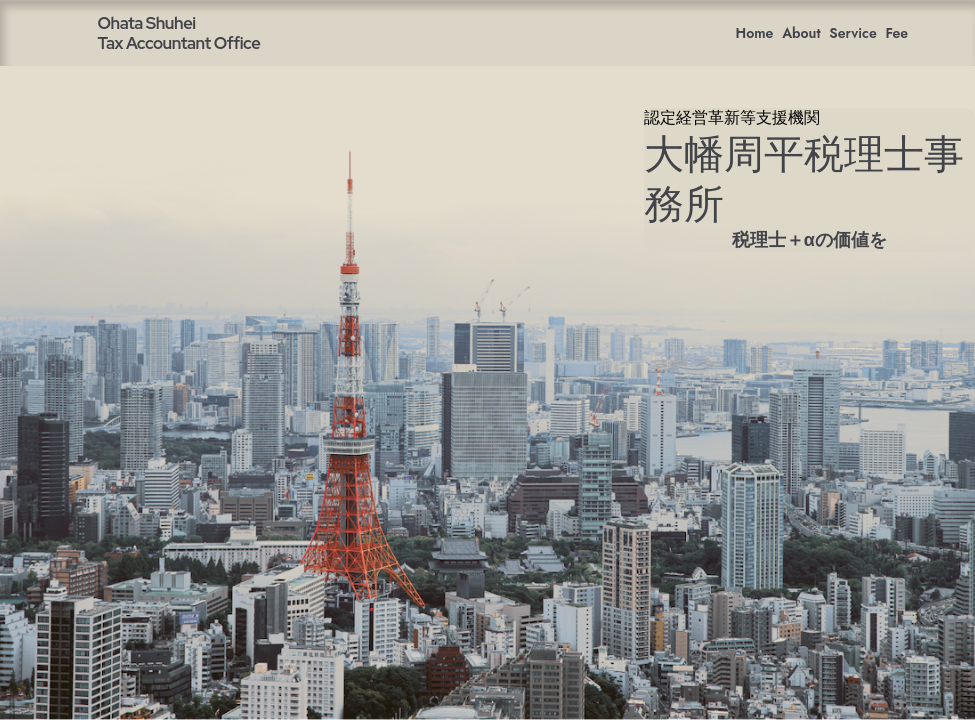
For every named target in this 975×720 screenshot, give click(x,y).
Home (755, 33)
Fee (897, 33)
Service (852, 33)
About (801, 33)
